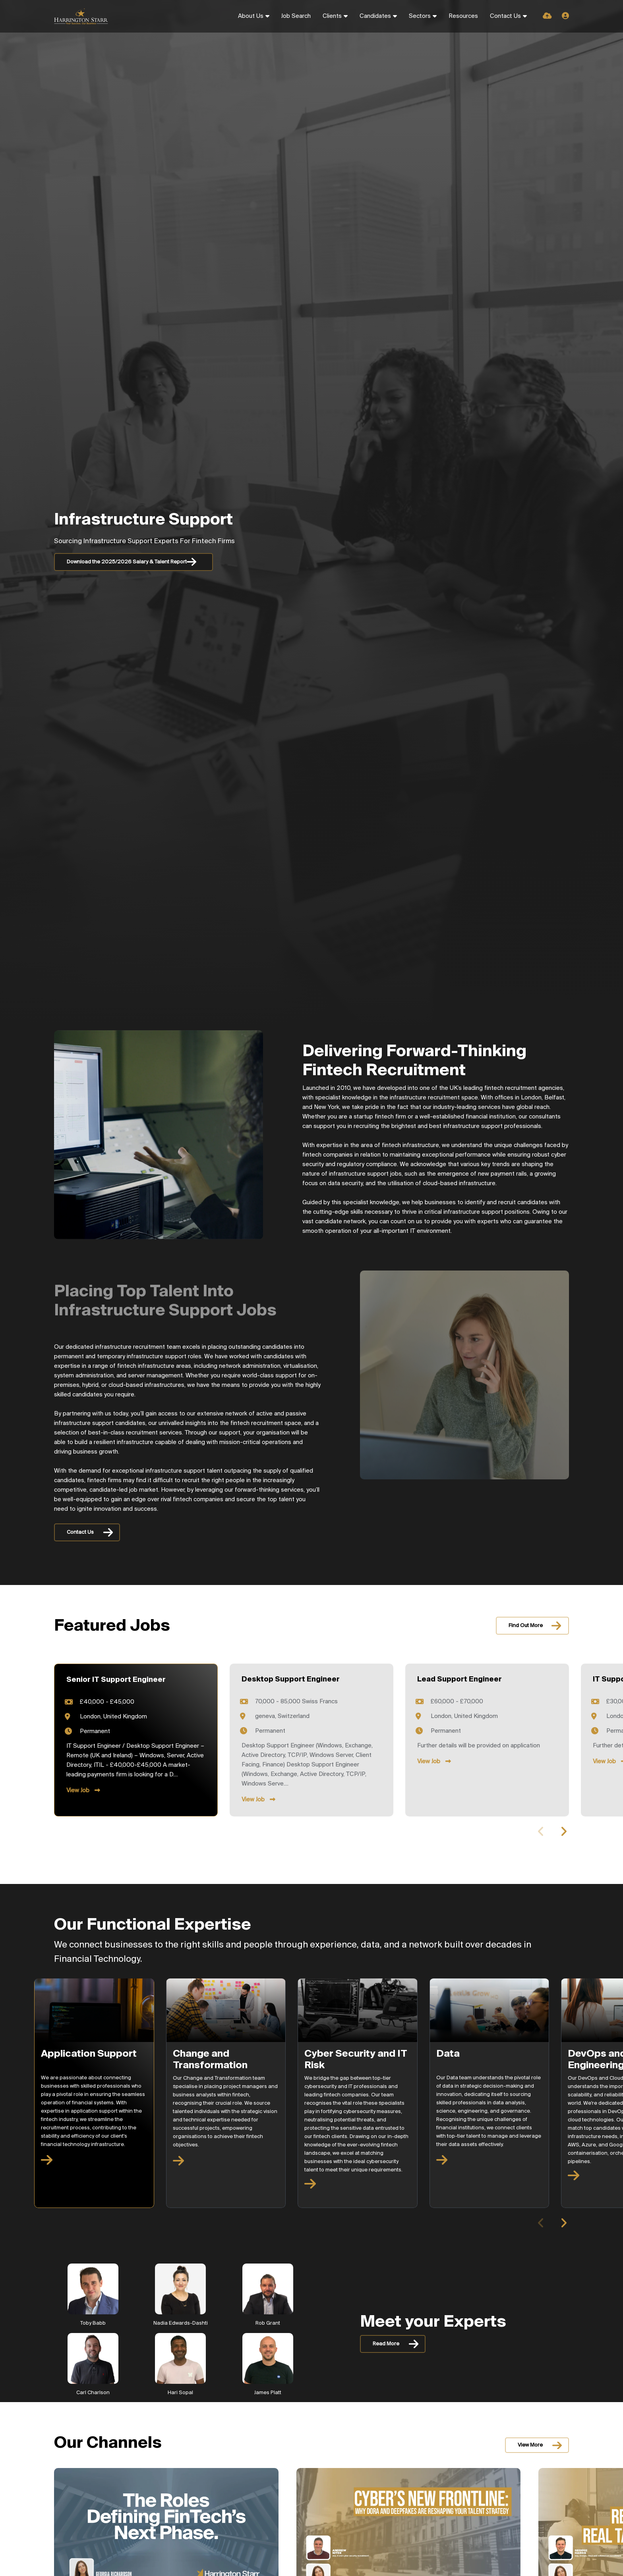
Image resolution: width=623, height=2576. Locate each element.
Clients (332, 16)
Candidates (375, 16)
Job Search (296, 16)
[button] (563, 1831)
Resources (463, 16)
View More (530, 2445)
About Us (250, 16)
